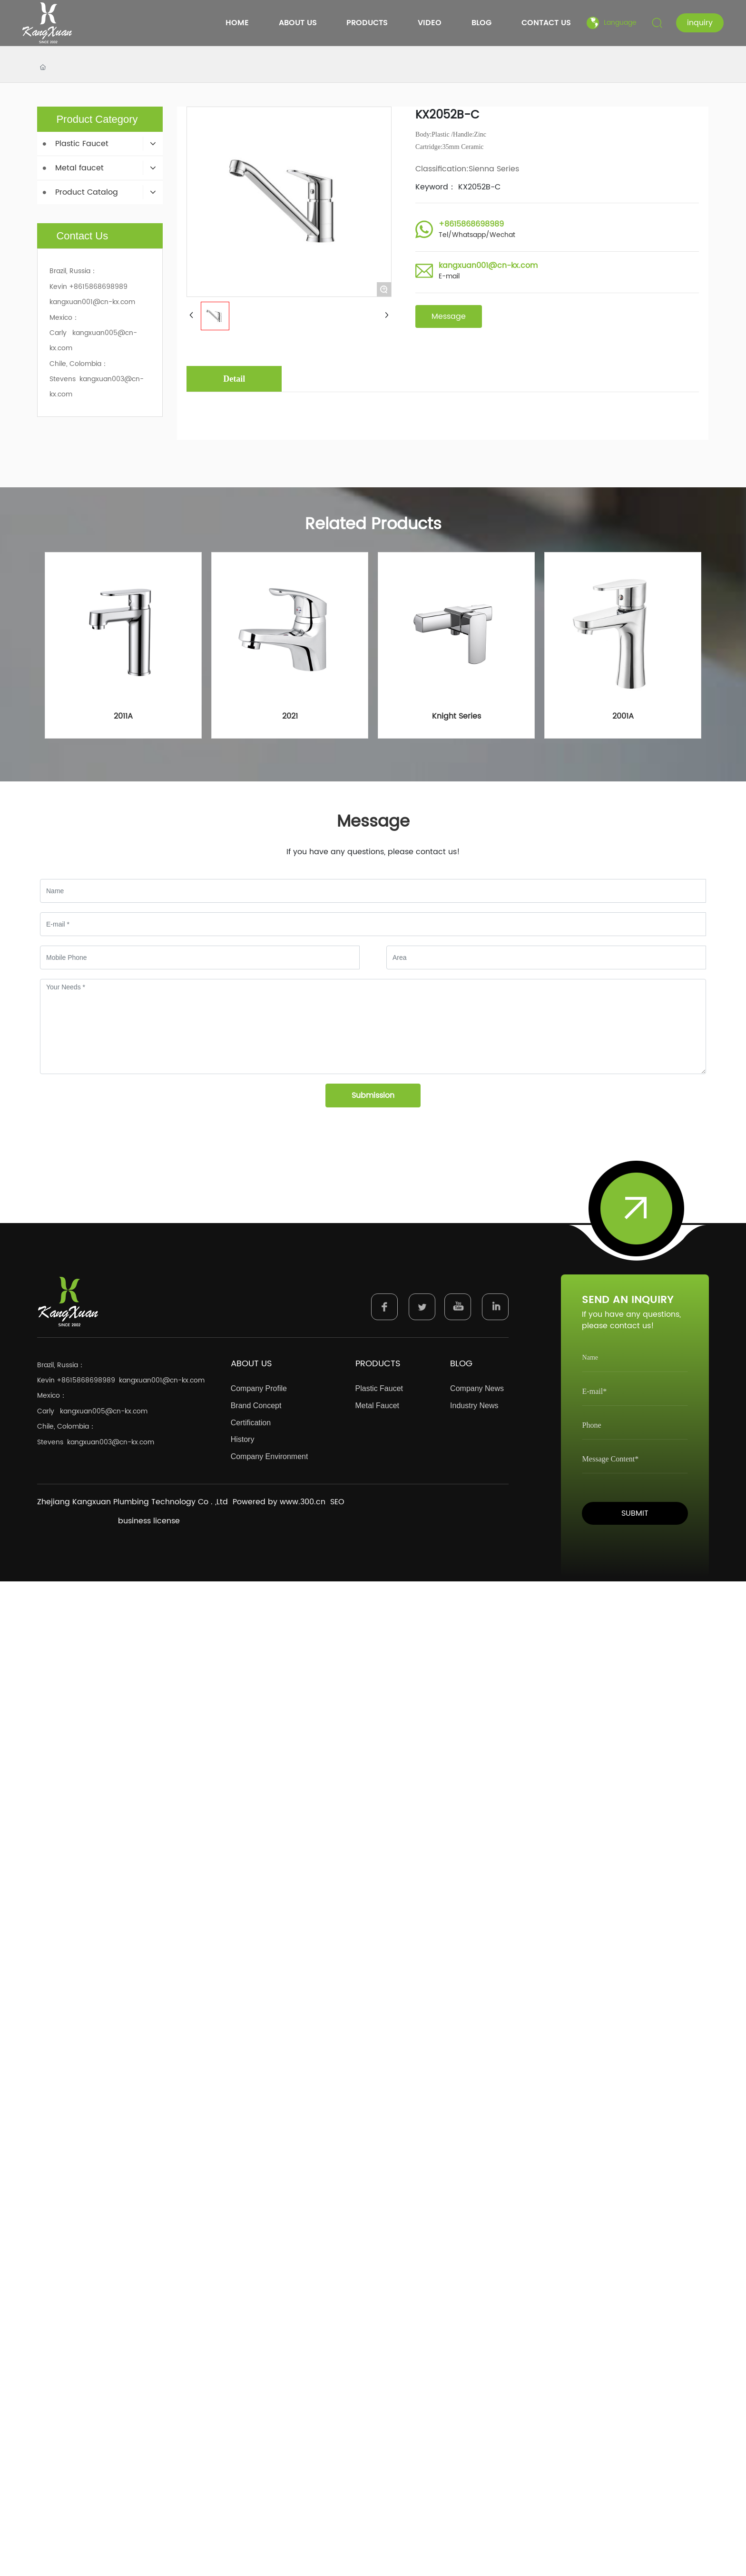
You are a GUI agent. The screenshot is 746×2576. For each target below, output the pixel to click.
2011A (123, 716)
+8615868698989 (471, 224)
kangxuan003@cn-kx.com (110, 1442)
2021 (290, 716)
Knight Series (456, 716)
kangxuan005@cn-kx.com (103, 1411)
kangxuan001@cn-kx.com (488, 265)
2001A (623, 716)
